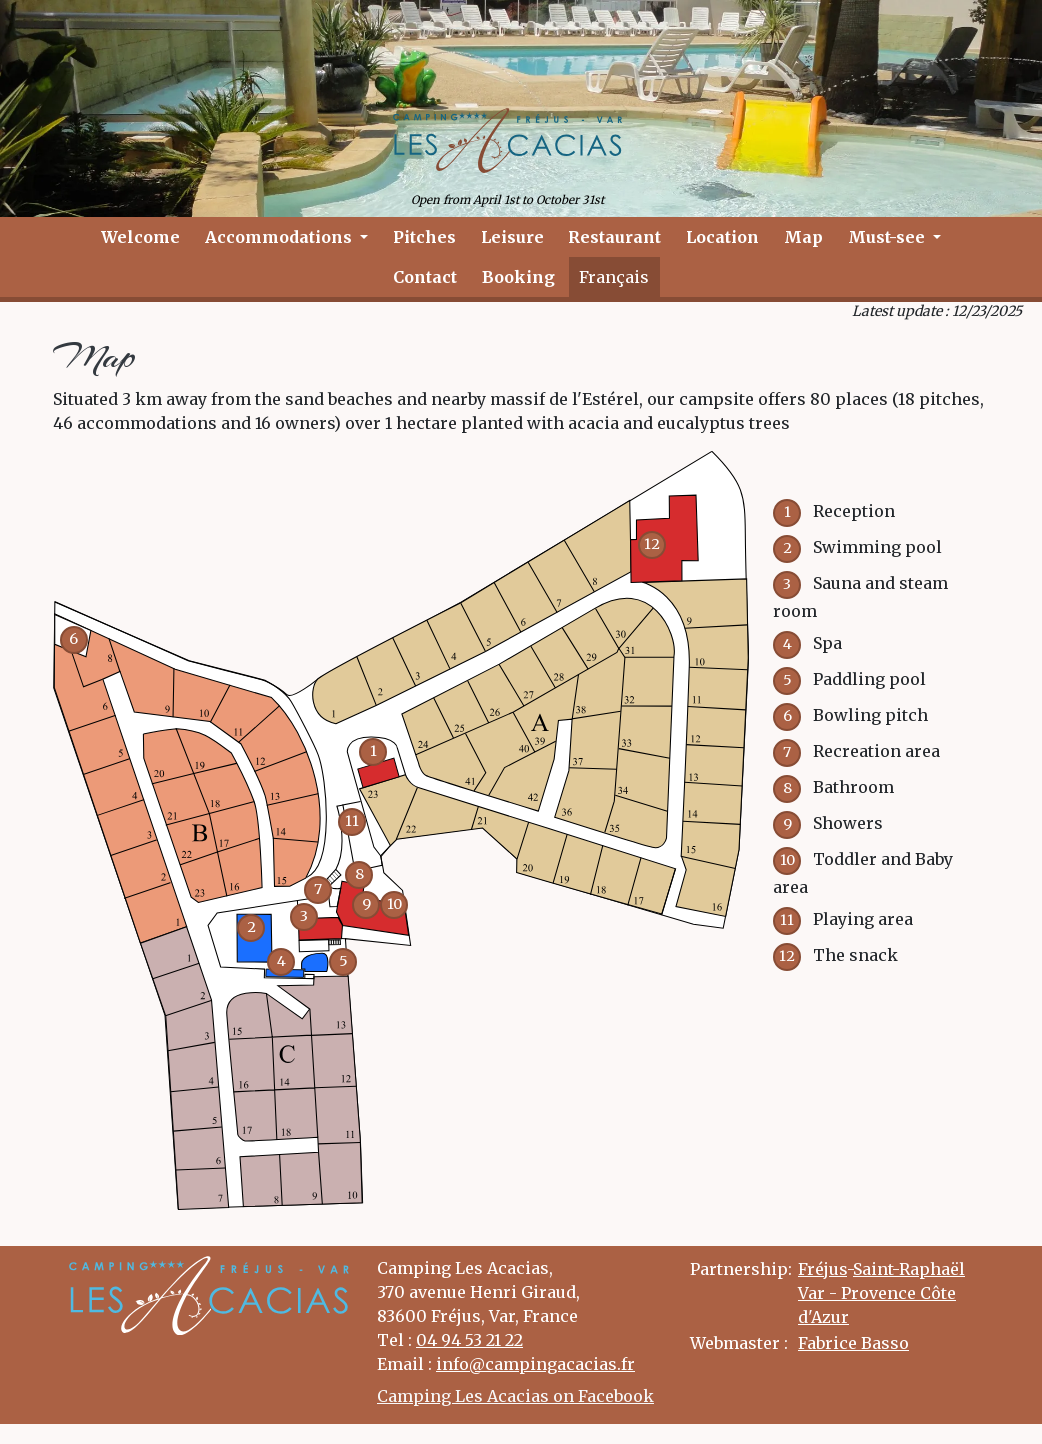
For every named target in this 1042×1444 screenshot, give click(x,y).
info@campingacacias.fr (535, 1364)
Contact (425, 277)
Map (803, 237)
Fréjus (822, 1269)
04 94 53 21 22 (469, 1340)
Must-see (888, 237)
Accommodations (280, 237)
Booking (518, 277)
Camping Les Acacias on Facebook (515, 1396)
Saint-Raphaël (909, 1269)
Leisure (512, 237)
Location (722, 237)
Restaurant (614, 237)
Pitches (424, 237)
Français (614, 277)
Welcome (140, 237)
